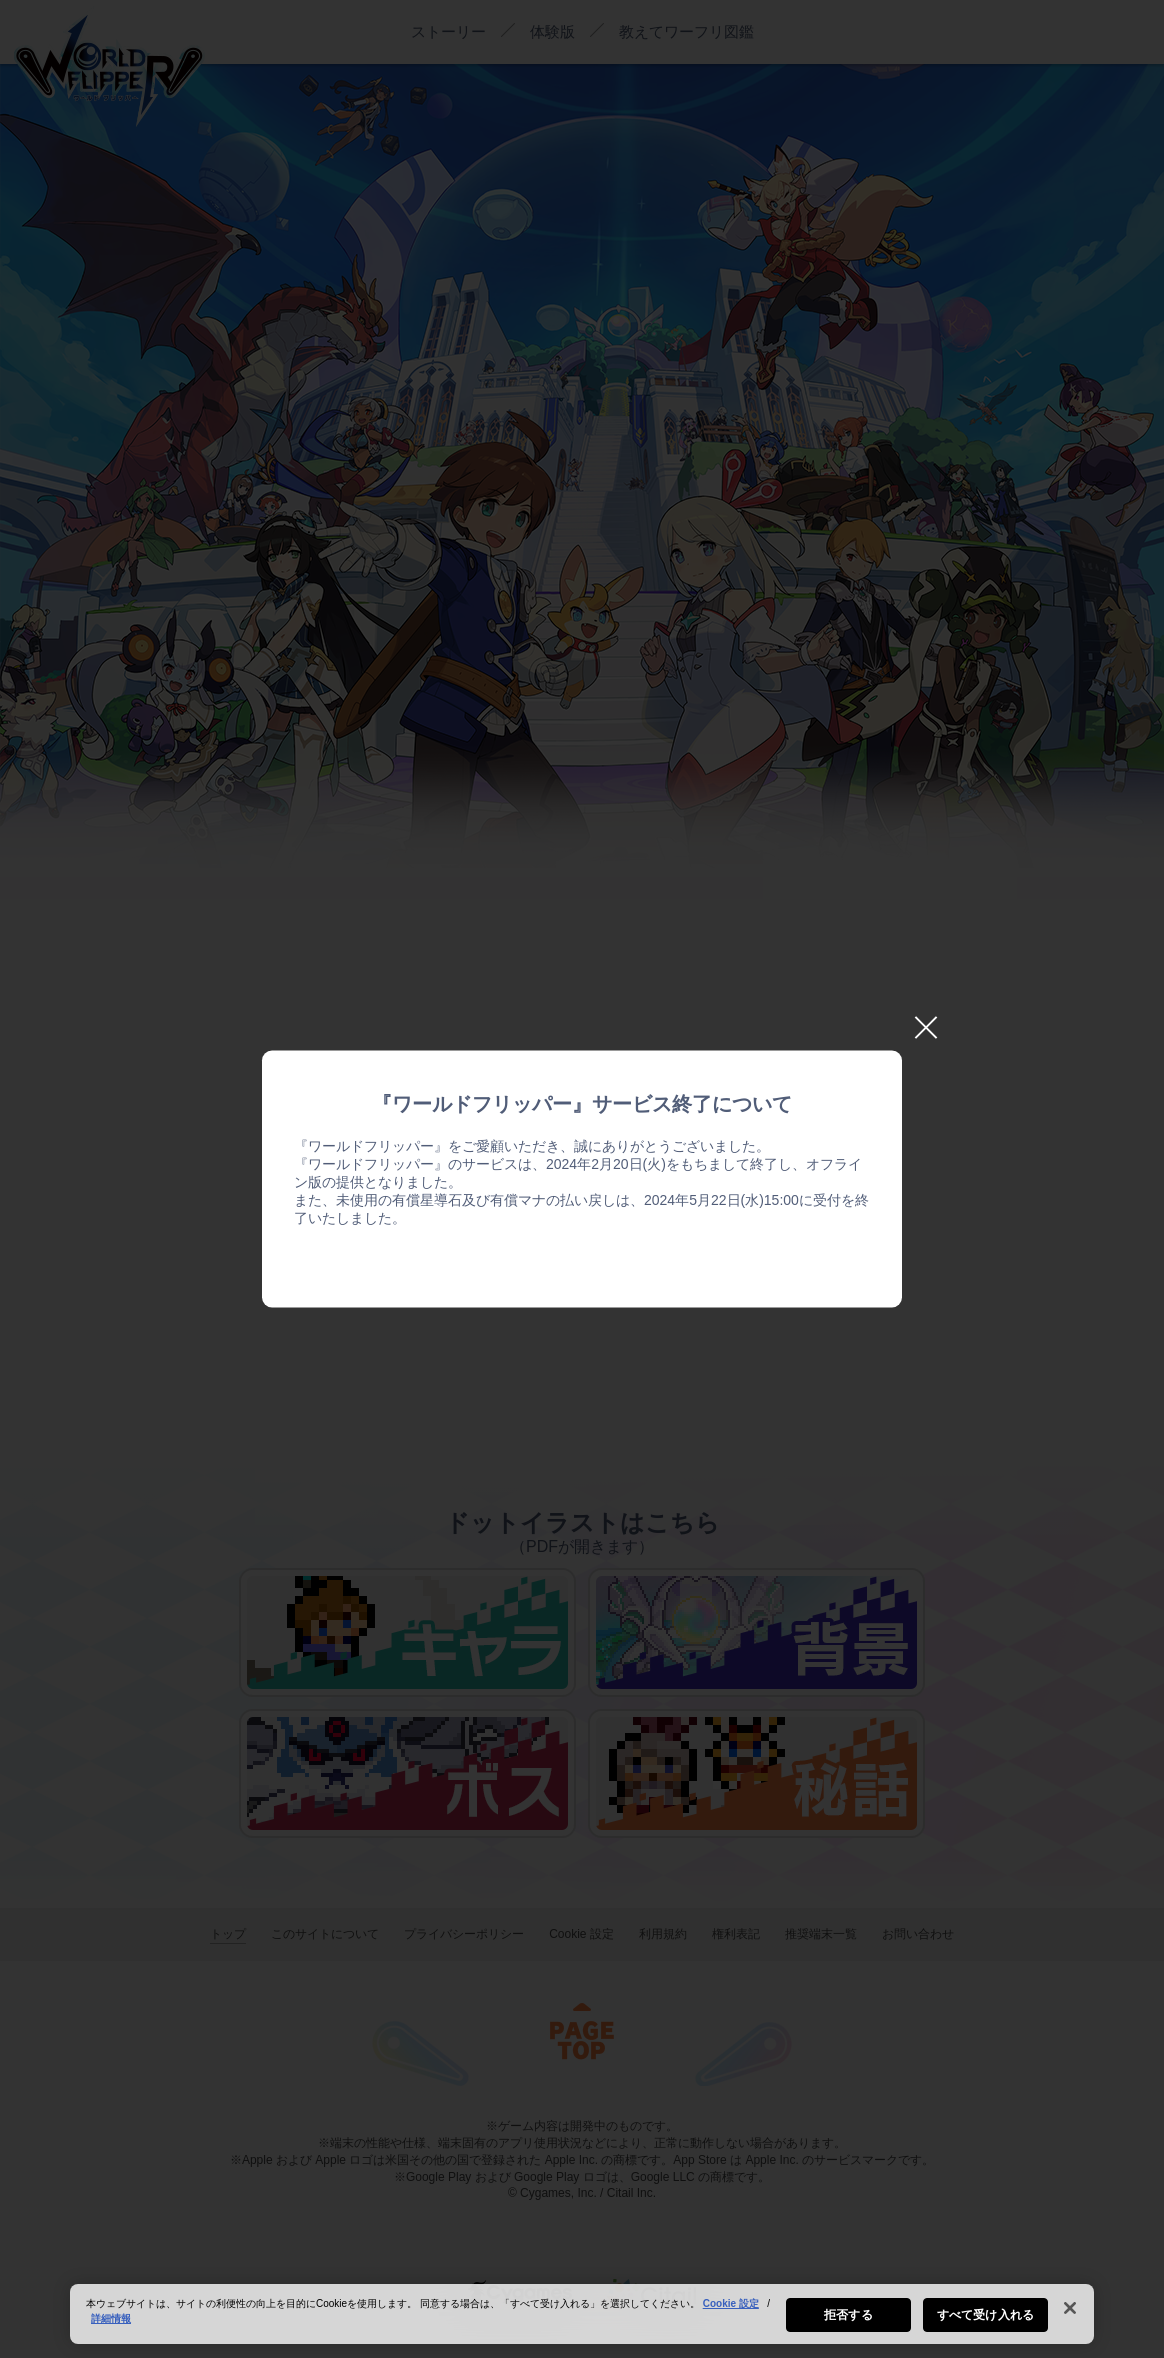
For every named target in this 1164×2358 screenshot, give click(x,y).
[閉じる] (1070, 2312)
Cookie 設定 (731, 2307)
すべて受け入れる (985, 2319)
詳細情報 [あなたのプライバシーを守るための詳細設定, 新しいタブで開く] (111, 2322)
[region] (582, 2318)
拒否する (848, 2319)
